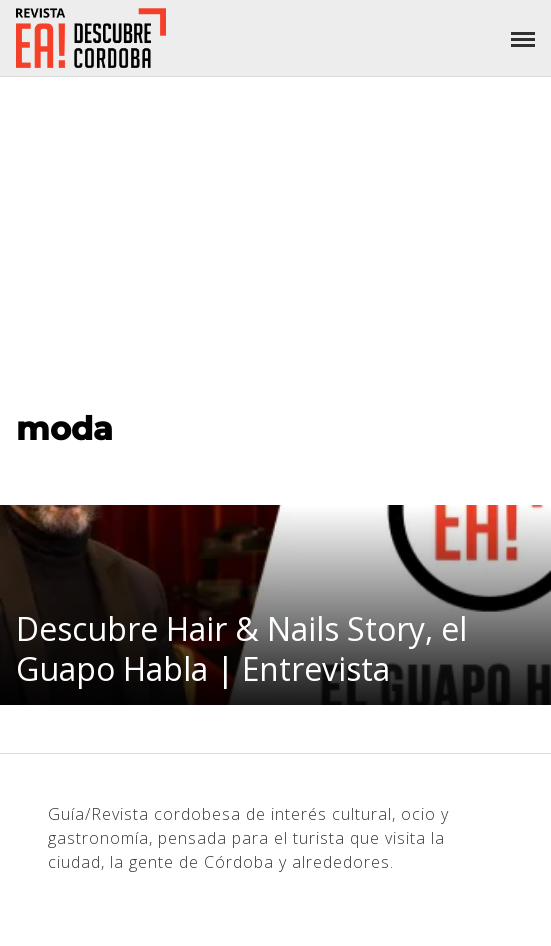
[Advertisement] (275, 227)
